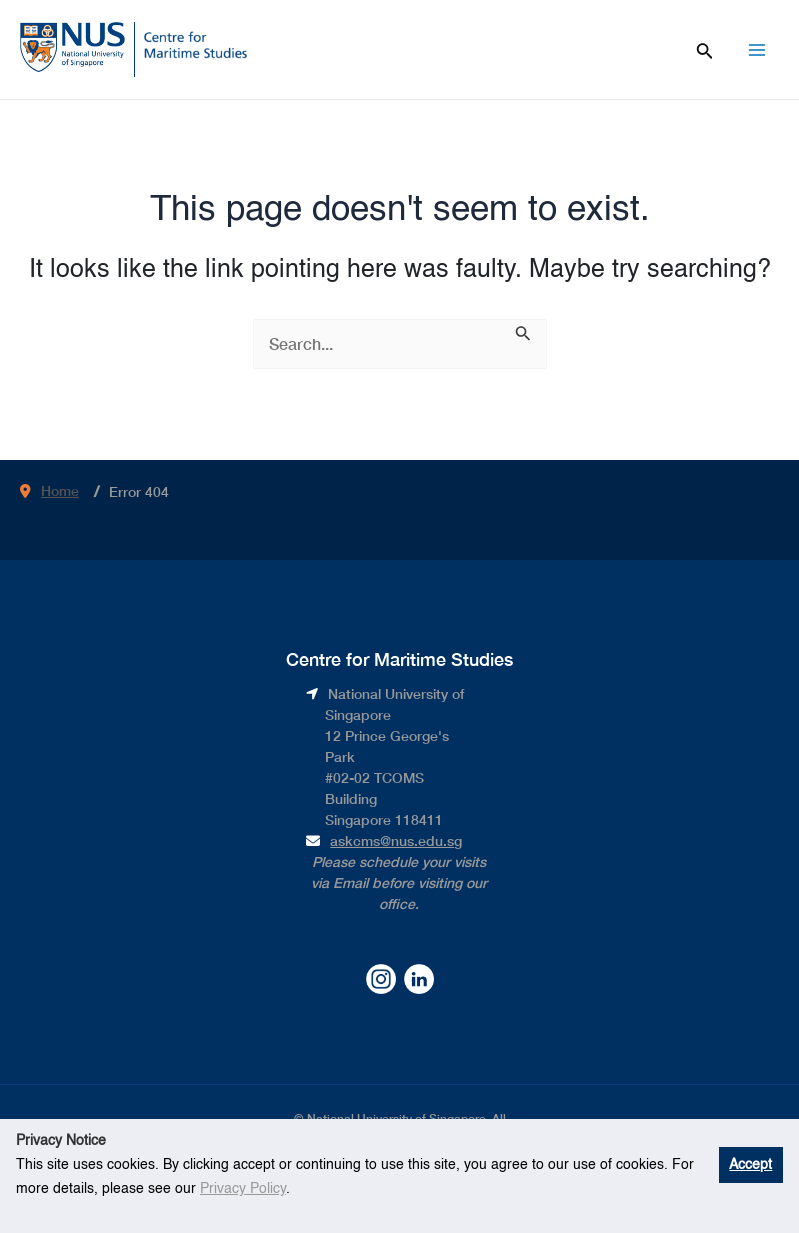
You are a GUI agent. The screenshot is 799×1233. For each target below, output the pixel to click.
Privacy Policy (243, 1189)
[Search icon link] (705, 49)
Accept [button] (750, 1165)
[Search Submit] (523, 331)
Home (60, 490)
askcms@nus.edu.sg (396, 840)
